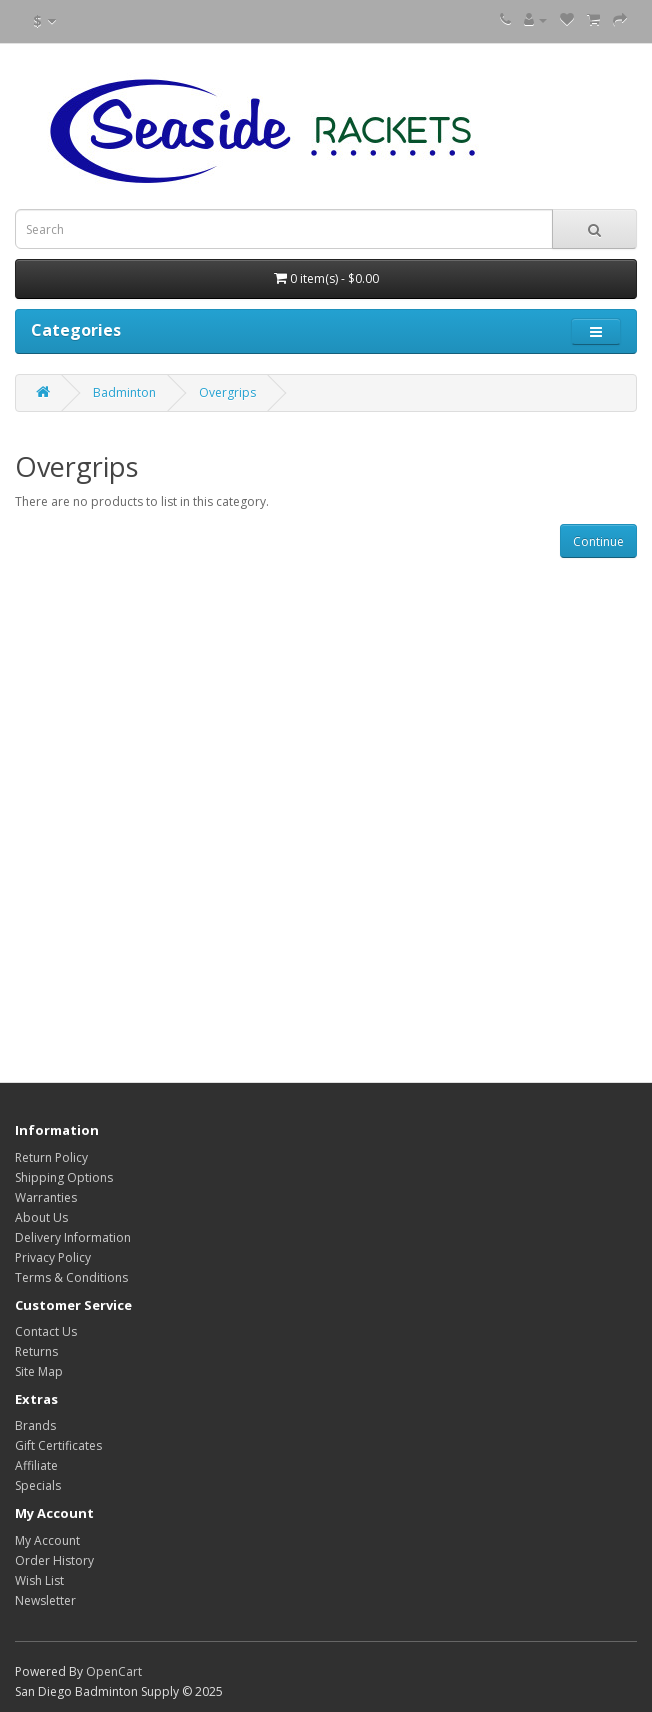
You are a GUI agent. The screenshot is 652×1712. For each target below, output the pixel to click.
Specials (38, 1485)
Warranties (46, 1197)
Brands (35, 1425)
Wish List (39, 1580)
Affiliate (36, 1465)
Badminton (124, 392)
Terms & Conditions (71, 1277)
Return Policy (51, 1157)
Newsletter (45, 1600)
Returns (36, 1351)
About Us (41, 1217)
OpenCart (114, 1671)
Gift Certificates (58, 1445)
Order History (54, 1560)
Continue (598, 541)
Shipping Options (64, 1177)
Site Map (39, 1371)
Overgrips (227, 392)
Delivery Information (73, 1237)
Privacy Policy (53, 1257)
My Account (47, 1540)
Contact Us (46, 1331)
